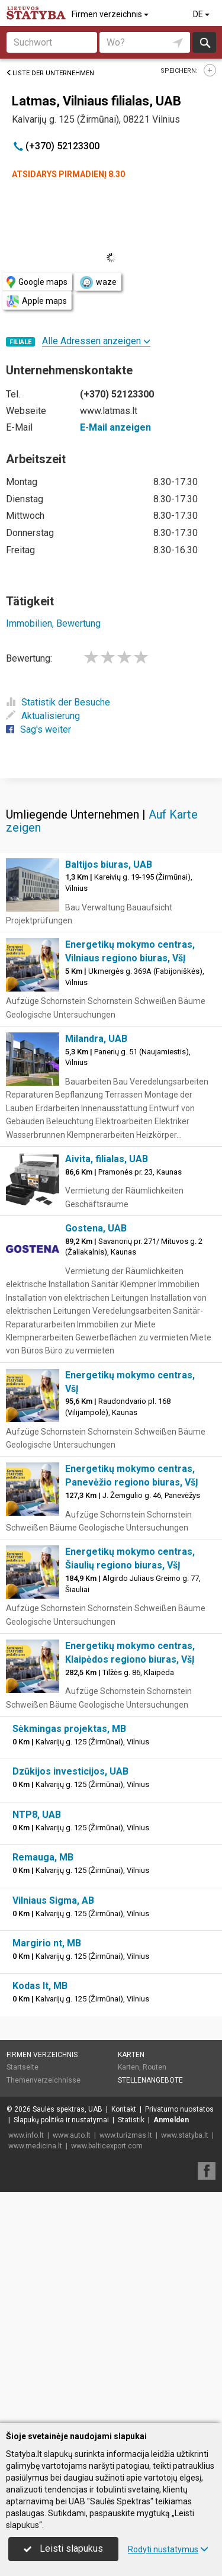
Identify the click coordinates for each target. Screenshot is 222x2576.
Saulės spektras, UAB (67, 2340)
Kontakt (123, 2340)
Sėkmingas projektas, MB (69, 1959)
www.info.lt (26, 2366)
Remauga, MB (42, 2088)
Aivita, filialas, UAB (106, 1390)
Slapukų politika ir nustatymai (61, 2351)
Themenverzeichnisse (44, 2311)
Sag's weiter (38, 729)
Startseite (22, 2298)
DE (202, 14)
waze (98, 282)
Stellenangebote (150, 2311)
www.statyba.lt (184, 2366)
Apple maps (37, 301)
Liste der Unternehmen (50, 73)
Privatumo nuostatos (179, 2340)
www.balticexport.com (107, 2377)
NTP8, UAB (36, 2045)
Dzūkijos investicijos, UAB (70, 2002)
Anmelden (171, 2351)
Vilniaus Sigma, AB (53, 2131)
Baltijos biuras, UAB (108, 1095)
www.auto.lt (72, 2366)
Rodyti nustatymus (168, 2549)
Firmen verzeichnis (111, 14)
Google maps (37, 282)
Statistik (131, 2351)
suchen (204, 42)
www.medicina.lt (35, 2377)
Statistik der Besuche (58, 702)
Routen (154, 2298)
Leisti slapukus (63, 2548)
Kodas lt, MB (39, 2216)
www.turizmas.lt (125, 2366)
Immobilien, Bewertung (53, 623)
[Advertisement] (111, 892)
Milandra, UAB (96, 1269)
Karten (131, 2286)
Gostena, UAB (96, 1459)
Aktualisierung (43, 715)
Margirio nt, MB (46, 2174)
